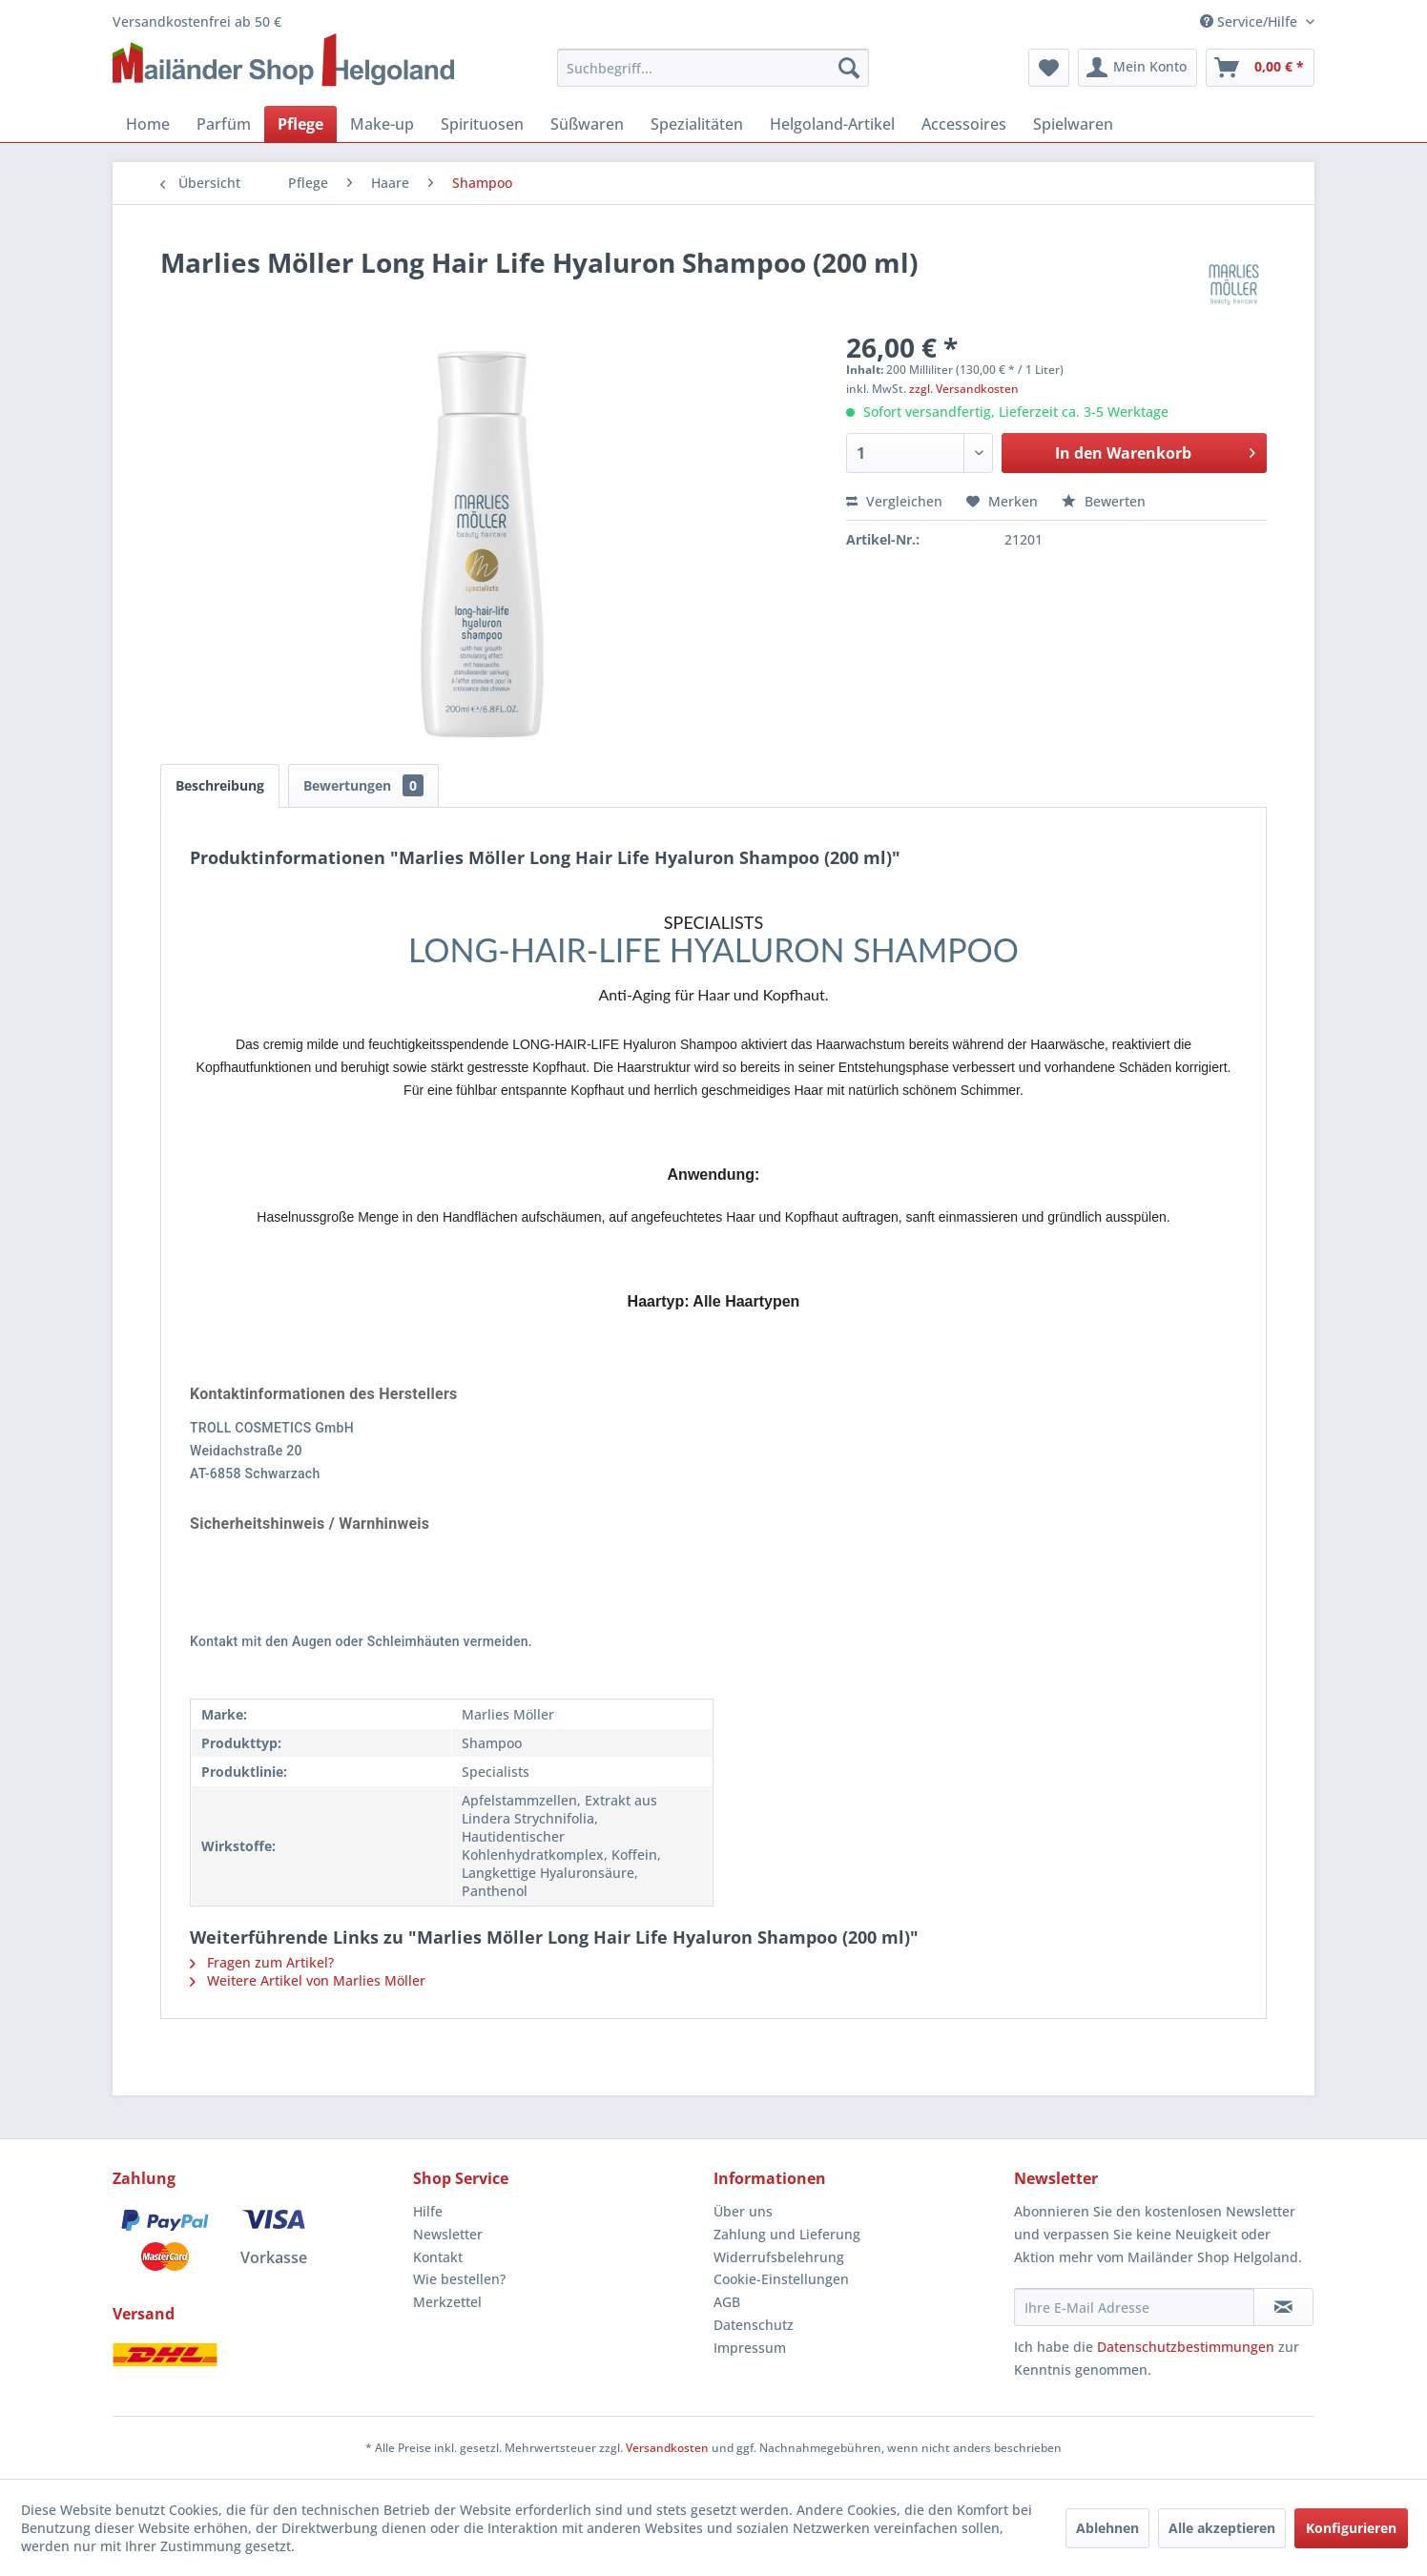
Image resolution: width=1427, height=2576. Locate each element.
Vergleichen (894, 501)
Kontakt (438, 2257)
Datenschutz (754, 2325)
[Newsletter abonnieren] (1283, 2307)
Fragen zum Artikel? (262, 1962)
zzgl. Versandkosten (964, 389)
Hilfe (428, 2211)
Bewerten (1104, 501)
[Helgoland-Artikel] (832, 124)
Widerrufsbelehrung (779, 2257)
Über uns (743, 2211)
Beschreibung (220, 785)
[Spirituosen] (482, 124)
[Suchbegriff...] (713, 68)
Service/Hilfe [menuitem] (1250, 21)
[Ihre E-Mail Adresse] (1134, 2307)
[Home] (148, 124)
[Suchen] (849, 68)
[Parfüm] (223, 124)
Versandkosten (667, 2448)
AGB (727, 2302)
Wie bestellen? (459, 2279)
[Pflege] (300, 124)
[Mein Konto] (1137, 68)
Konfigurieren (1351, 2528)
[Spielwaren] (1073, 124)
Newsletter (448, 2234)
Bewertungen (363, 785)
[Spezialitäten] (696, 124)
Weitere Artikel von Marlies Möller (307, 1980)
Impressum (750, 2348)
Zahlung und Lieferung (787, 2234)
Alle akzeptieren (1221, 2528)
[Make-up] (382, 124)
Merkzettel (447, 2302)
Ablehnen (1107, 2528)
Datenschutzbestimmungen (1185, 2347)
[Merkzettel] (1048, 68)
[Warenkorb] (1260, 68)
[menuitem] (713, 68)
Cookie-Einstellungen (781, 2279)
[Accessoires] (964, 124)
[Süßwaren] (587, 124)
